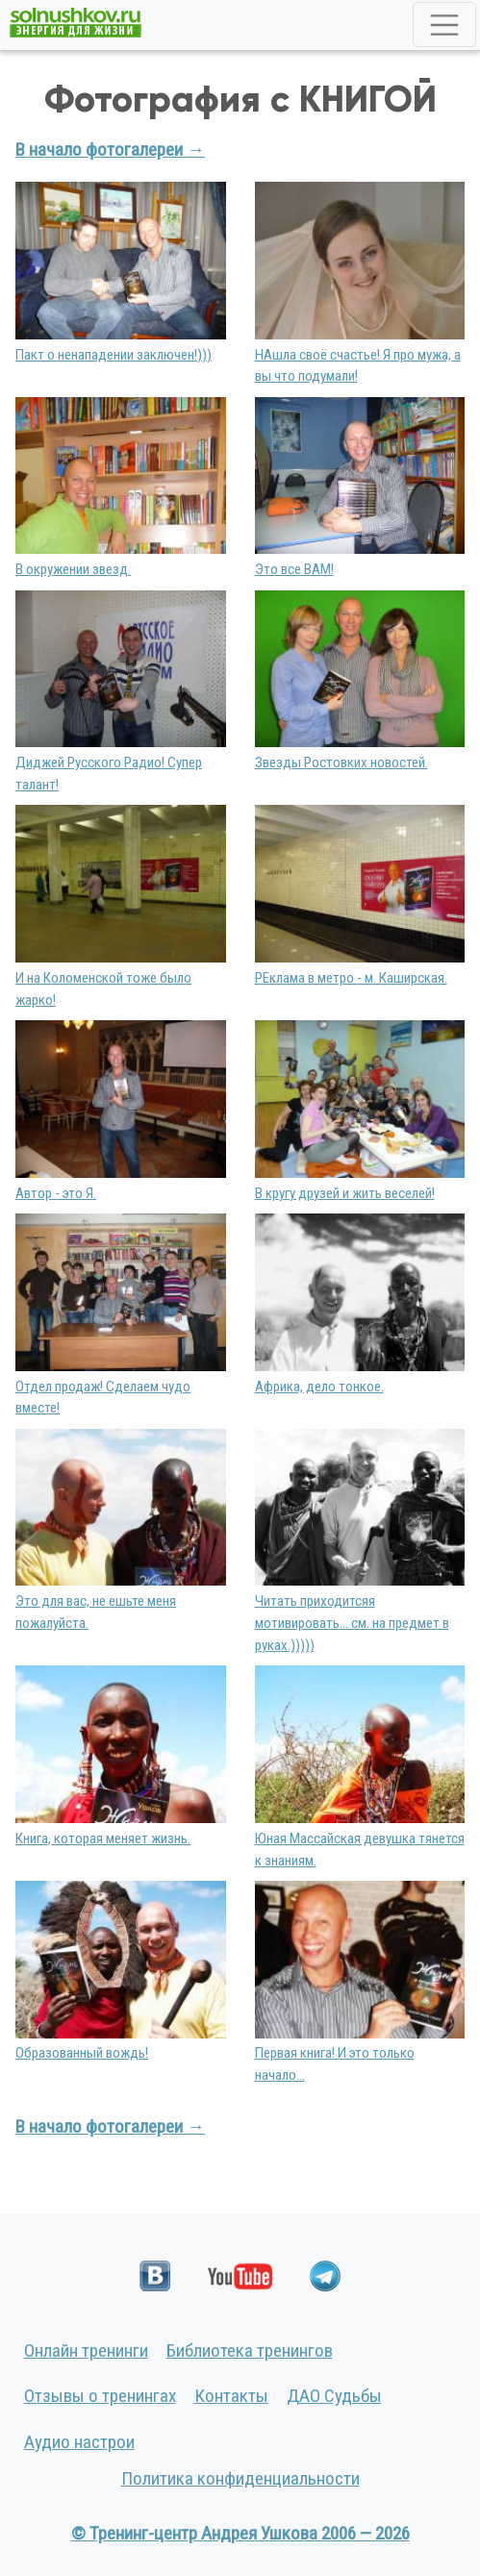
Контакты (231, 2396)
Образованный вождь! (81, 2053)
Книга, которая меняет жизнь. (102, 1838)
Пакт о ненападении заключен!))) (113, 354)
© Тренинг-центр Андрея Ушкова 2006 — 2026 (240, 2533)
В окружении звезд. (73, 569)
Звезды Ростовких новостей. (341, 762)
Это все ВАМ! (294, 569)
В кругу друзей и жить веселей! (345, 1193)
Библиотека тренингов (249, 2350)
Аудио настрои (79, 2442)
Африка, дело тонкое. (319, 1386)
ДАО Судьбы (334, 2396)
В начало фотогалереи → (110, 149)
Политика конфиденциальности (240, 2478)
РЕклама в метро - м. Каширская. (351, 978)
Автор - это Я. (55, 1193)
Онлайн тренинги (86, 2350)
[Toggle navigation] (444, 24)
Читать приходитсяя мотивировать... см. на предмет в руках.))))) (352, 1623)
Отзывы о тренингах (100, 2396)
